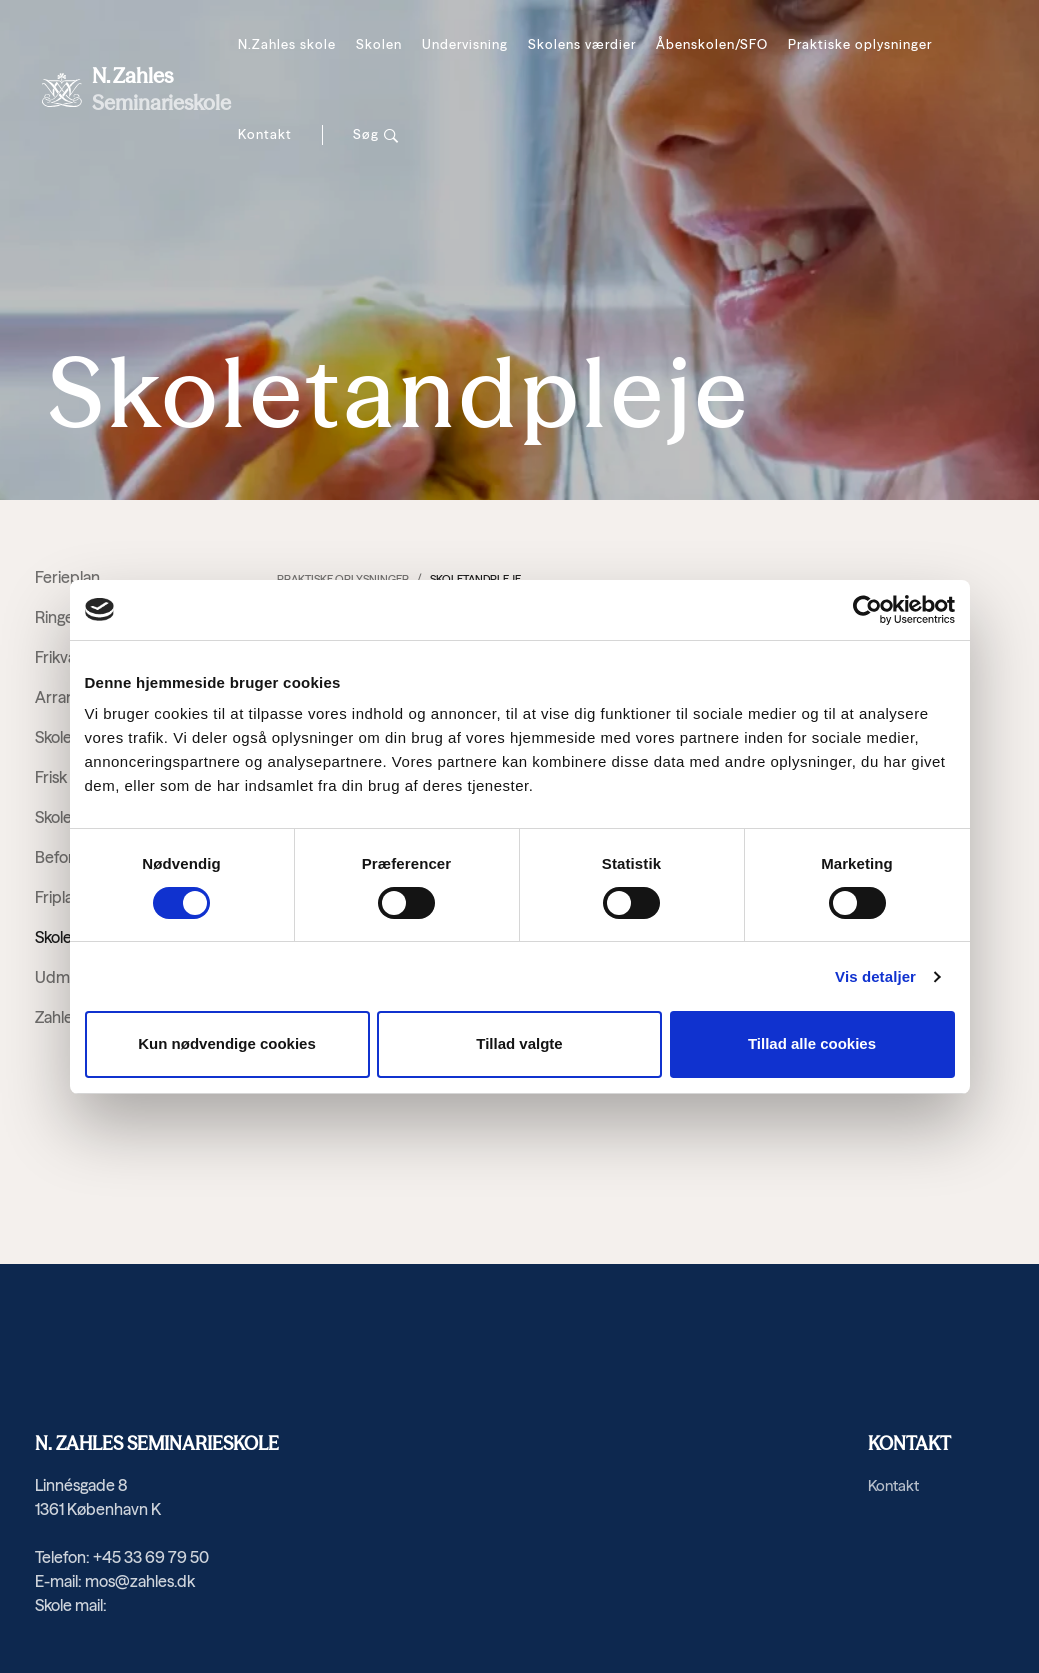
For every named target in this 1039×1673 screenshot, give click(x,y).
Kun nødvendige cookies (227, 1043)
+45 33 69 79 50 (151, 1557)
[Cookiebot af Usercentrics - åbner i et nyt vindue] (867, 610)
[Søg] (376, 135)
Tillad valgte (519, 1043)
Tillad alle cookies (812, 1043)
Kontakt (265, 134)
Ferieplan (67, 577)
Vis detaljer (875, 976)
